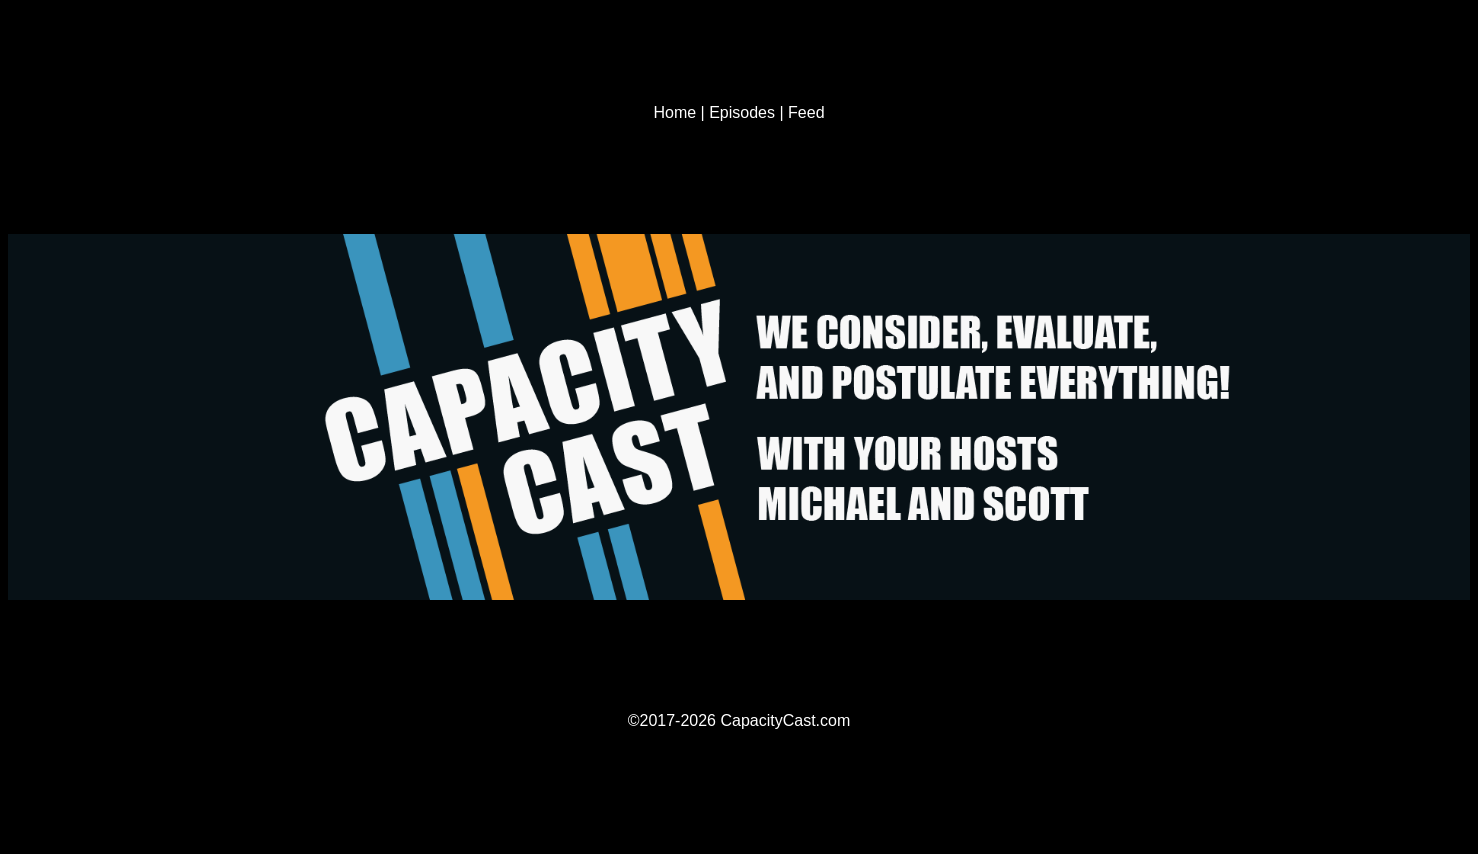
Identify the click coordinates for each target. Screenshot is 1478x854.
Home (674, 112)
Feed (806, 112)
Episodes (742, 112)
